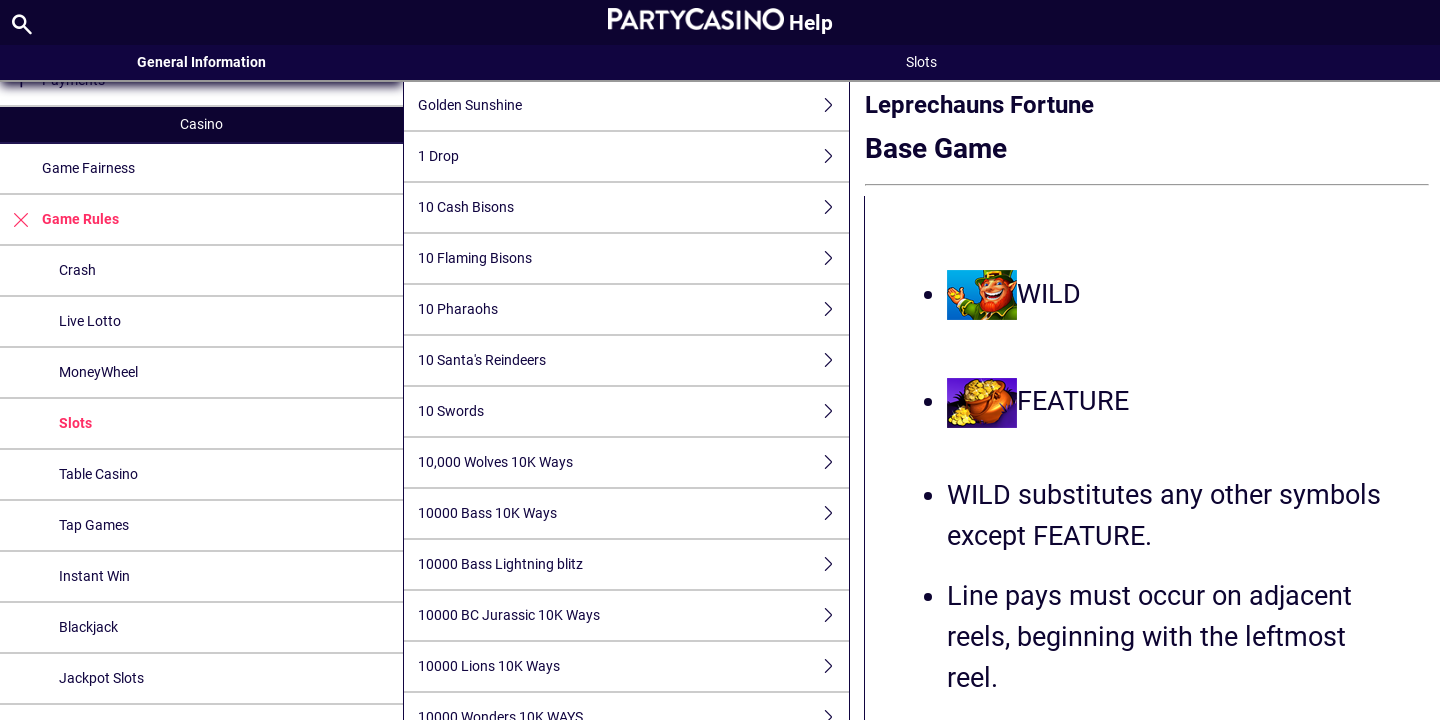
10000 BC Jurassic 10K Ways (633, 615)
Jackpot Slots (101, 678)
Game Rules (59, 219)
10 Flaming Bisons (633, 258)
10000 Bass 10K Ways (633, 513)
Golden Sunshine (633, 105)
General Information (201, 62)
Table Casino (98, 474)
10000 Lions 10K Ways (633, 666)
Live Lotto (90, 321)
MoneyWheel (98, 372)
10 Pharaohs (633, 309)
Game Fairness (88, 168)
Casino (201, 124)
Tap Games (94, 525)
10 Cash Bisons (633, 207)
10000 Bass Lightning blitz (633, 564)
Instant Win (94, 576)
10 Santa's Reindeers (633, 360)
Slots (75, 423)
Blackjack (88, 627)
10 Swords (633, 411)
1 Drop (633, 156)
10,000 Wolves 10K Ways (633, 462)
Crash (77, 270)
